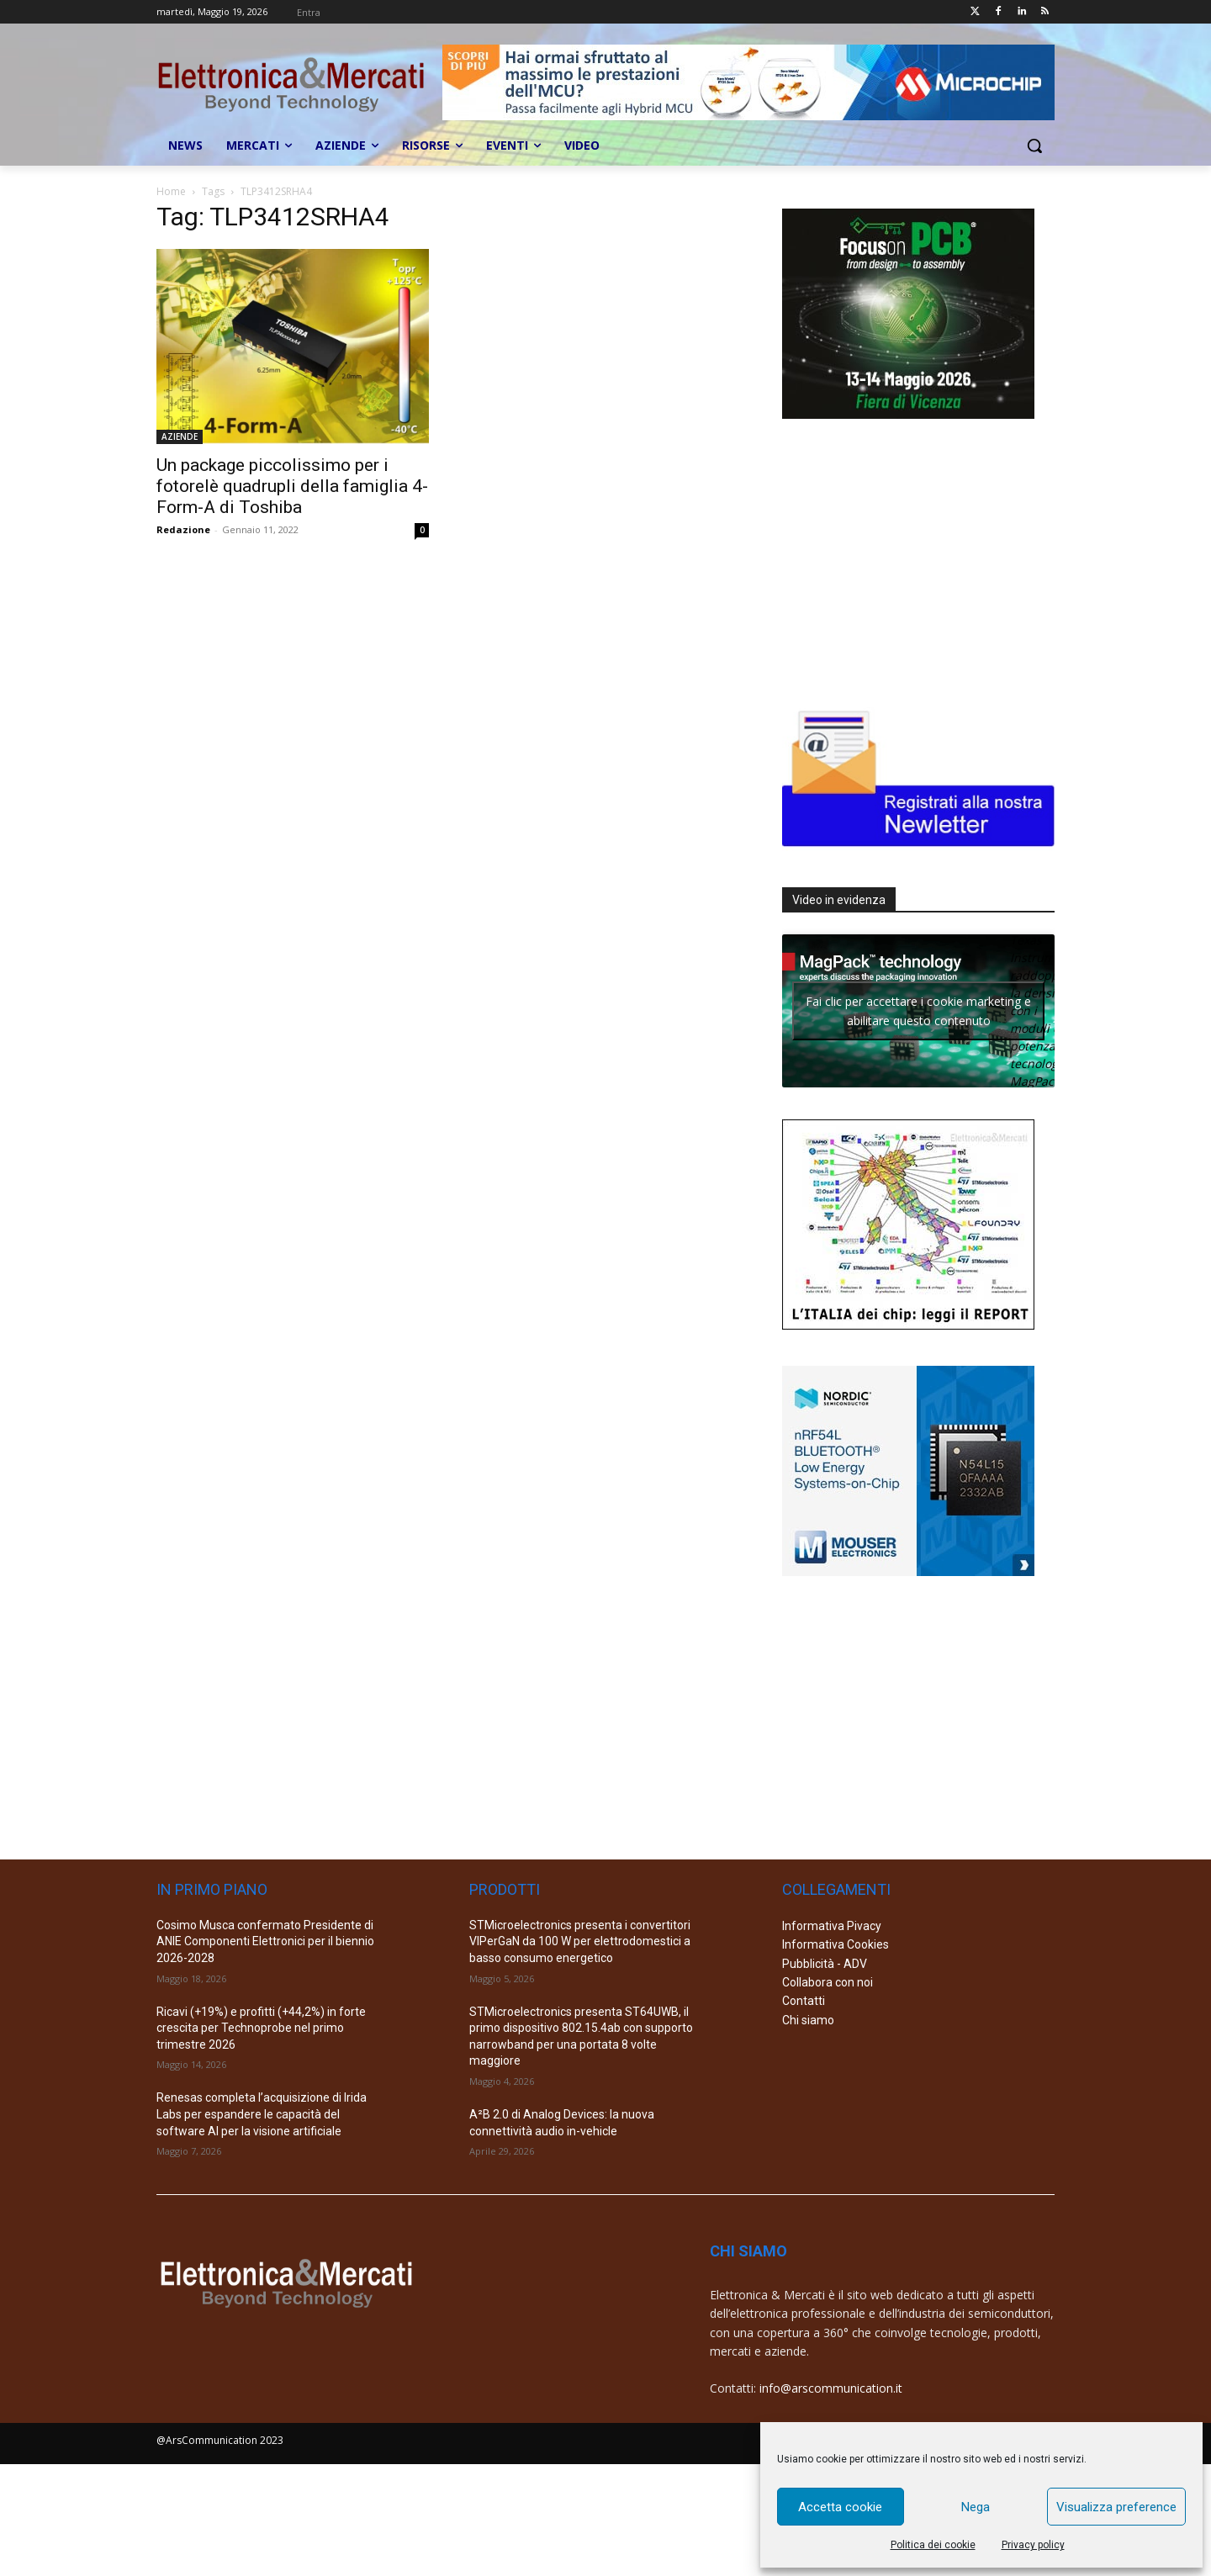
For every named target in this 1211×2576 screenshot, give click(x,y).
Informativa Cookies (835, 1944)
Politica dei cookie (933, 2545)
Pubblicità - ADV (824, 1963)
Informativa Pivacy (831, 1926)
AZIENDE (179, 436)
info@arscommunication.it (830, 2388)
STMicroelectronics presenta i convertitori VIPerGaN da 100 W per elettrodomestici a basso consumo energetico (579, 1941)
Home (171, 191)
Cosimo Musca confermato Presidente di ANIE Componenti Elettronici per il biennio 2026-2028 (265, 1941)
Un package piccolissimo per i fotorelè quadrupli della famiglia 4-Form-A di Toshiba (292, 486)
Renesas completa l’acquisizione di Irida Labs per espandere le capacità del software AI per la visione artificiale (261, 2114)
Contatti (803, 2000)
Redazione (183, 529)
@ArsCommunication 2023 (219, 2440)
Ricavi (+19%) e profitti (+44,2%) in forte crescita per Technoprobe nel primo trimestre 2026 (261, 2028)
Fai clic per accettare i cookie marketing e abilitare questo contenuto (918, 1011)
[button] (1034, 145)
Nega (975, 2507)
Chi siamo (808, 2020)
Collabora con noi (827, 1982)
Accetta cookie (840, 2507)
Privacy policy (1033, 2545)
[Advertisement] (908, 560)
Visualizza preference (1116, 2507)
